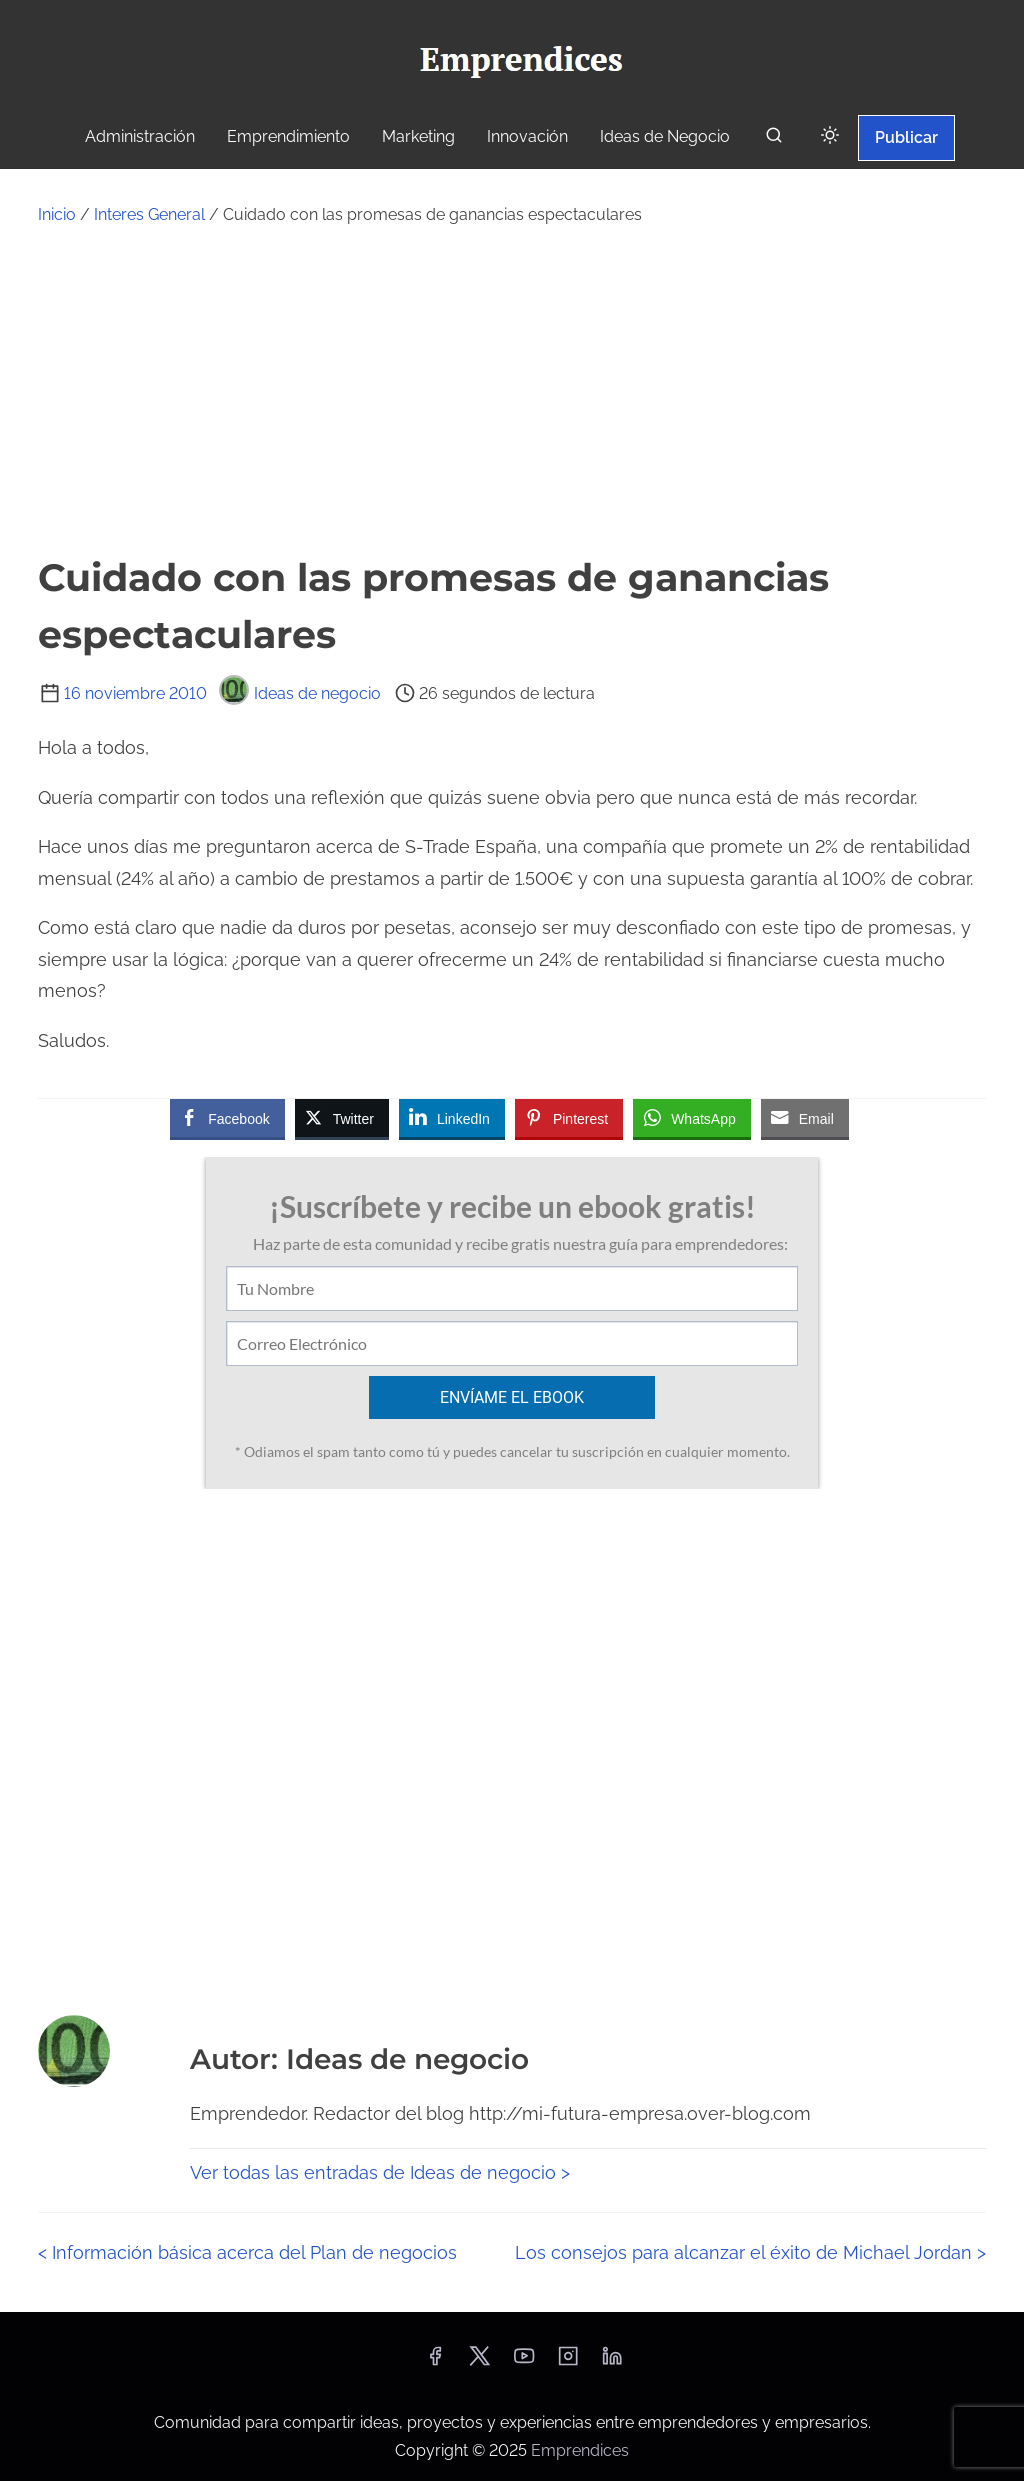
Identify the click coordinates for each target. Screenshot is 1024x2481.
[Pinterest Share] (569, 1118)
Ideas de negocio (300, 693)
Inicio (57, 214)
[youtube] (524, 2362)
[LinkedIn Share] (452, 1118)
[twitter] (479, 2362)
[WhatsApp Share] (692, 1118)
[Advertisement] (512, 389)
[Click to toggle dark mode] (830, 136)
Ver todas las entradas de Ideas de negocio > (380, 2172)
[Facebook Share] (227, 1118)
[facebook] (435, 2362)
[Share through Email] (805, 1118)
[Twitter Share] (342, 1118)
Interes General (149, 214)
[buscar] (774, 139)
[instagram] (568, 2362)
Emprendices (580, 2450)
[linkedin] (612, 2362)
